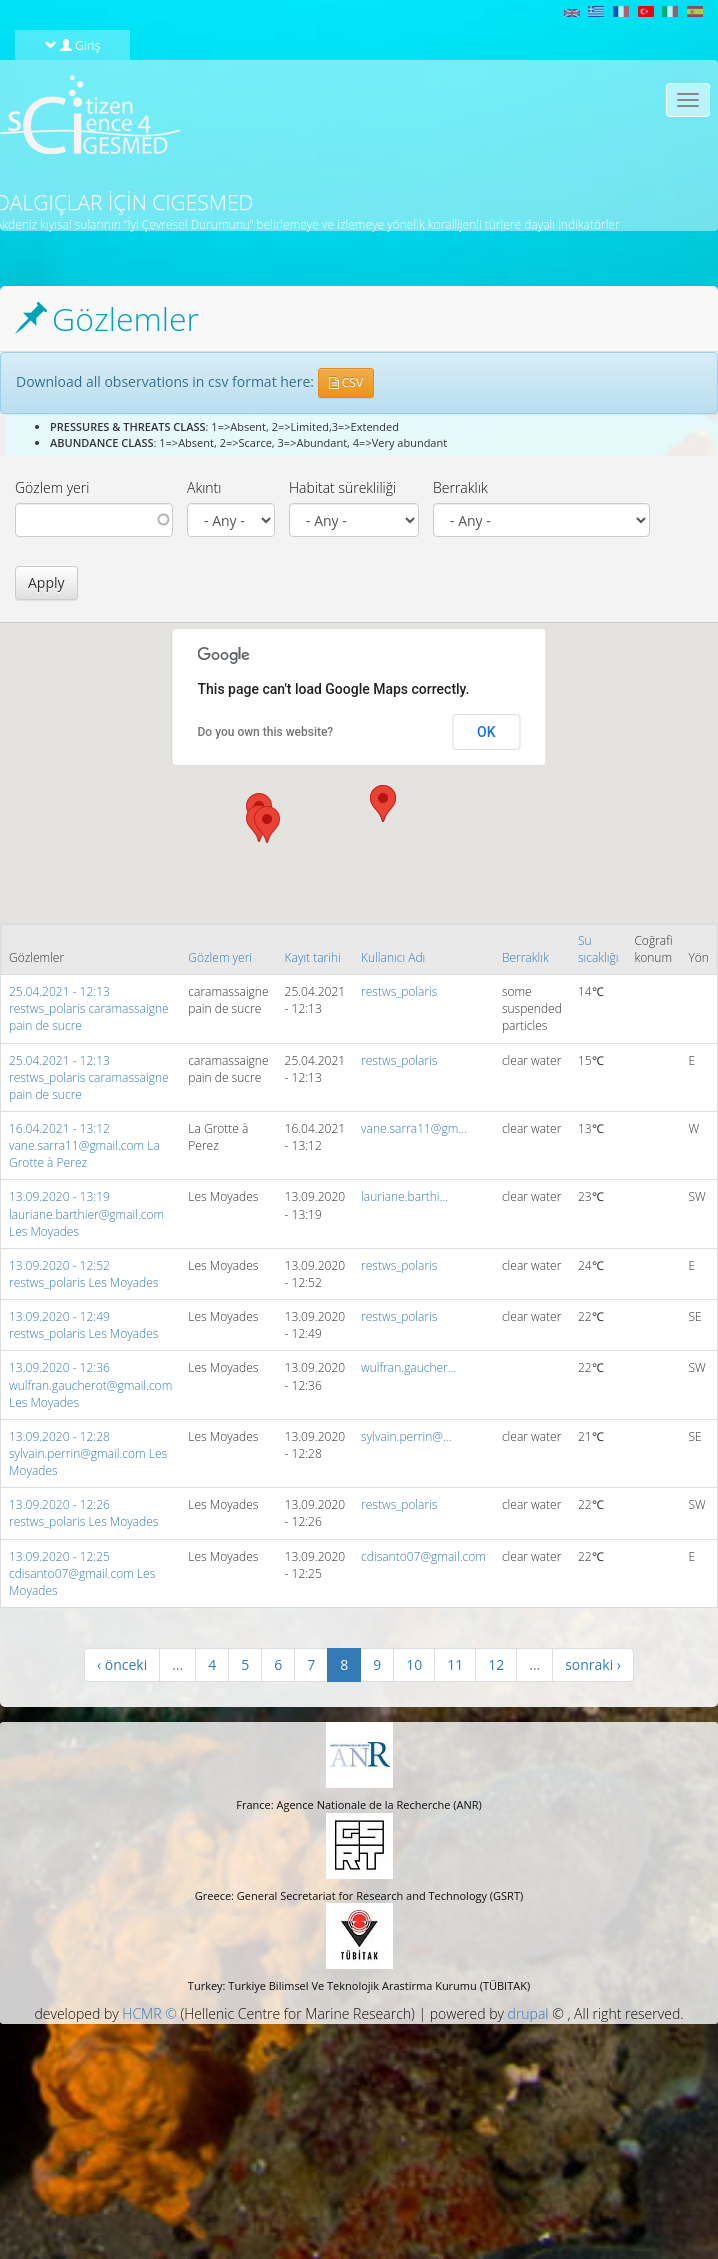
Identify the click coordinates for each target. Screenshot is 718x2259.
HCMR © (149, 2013)
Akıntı (204, 487)
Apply (46, 582)
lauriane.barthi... (404, 1196)
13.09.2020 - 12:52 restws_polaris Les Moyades (83, 1274)
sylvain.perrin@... (406, 1436)
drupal (528, 2013)
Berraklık (460, 487)
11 (455, 1664)
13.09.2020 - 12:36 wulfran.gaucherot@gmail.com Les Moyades (90, 1384)
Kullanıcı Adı (393, 957)
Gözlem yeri (52, 487)
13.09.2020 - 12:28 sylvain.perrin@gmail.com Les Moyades (88, 1453)
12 (496, 1664)
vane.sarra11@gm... (414, 1128)
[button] (267, 824)
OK (486, 732)
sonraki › (593, 1664)
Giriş (73, 45)
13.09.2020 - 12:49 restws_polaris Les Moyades (83, 1325)
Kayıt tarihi (313, 957)
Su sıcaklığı (598, 949)
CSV (346, 382)
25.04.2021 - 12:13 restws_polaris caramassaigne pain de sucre (89, 1008)
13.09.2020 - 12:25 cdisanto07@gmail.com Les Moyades (82, 1573)
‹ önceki (122, 1664)
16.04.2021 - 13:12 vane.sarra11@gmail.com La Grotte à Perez (84, 1145)
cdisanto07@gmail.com (423, 1556)
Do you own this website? (266, 732)
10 (414, 1664)
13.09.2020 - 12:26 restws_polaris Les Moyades (83, 1513)
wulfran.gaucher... (408, 1367)
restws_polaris (399, 991)
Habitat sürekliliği (342, 487)
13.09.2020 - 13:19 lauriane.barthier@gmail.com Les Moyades (86, 1213)
